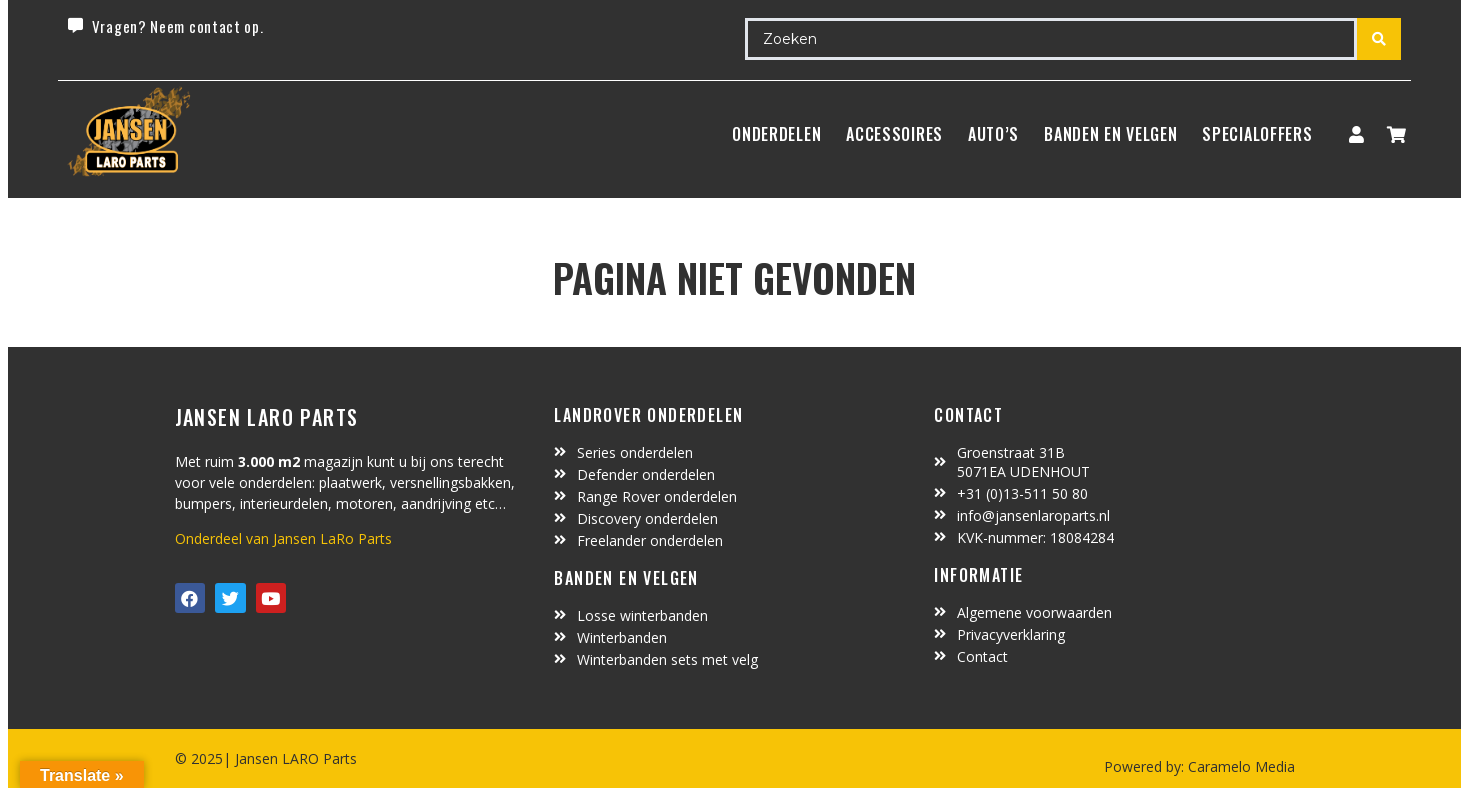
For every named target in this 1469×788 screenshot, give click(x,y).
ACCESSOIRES (894, 134)
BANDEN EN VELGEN (1110, 134)
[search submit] (1379, 39)
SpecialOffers (1257, 134)
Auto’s (993, 134)
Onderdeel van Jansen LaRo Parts (283, 538)
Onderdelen (776, 134)
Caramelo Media (1239, 766)
